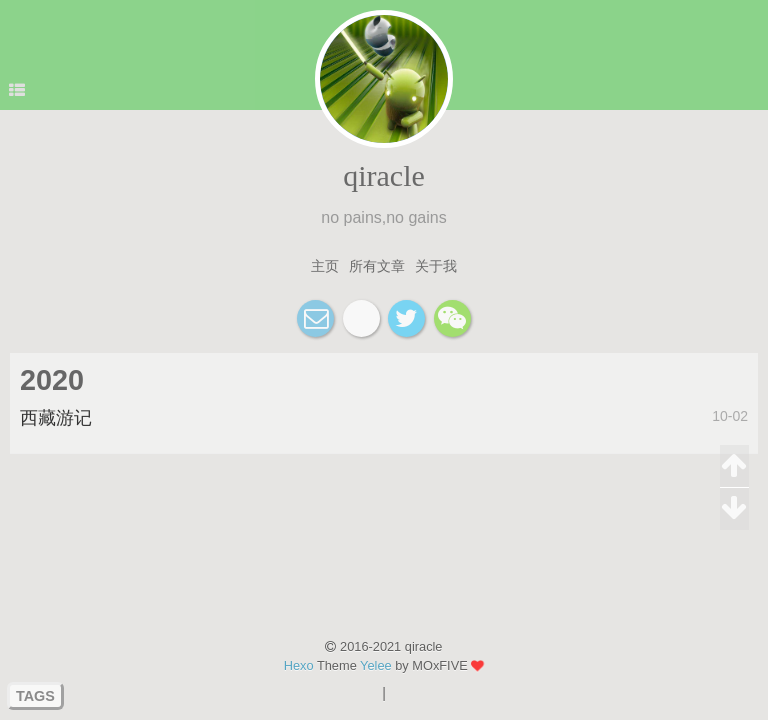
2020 (52, 380)
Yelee (376, 665)
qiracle (384, 175)
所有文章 (377, 266)
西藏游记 (56, 418)
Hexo (299, 665)
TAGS (35, 696)
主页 (325, 266)
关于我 (436, 266)
